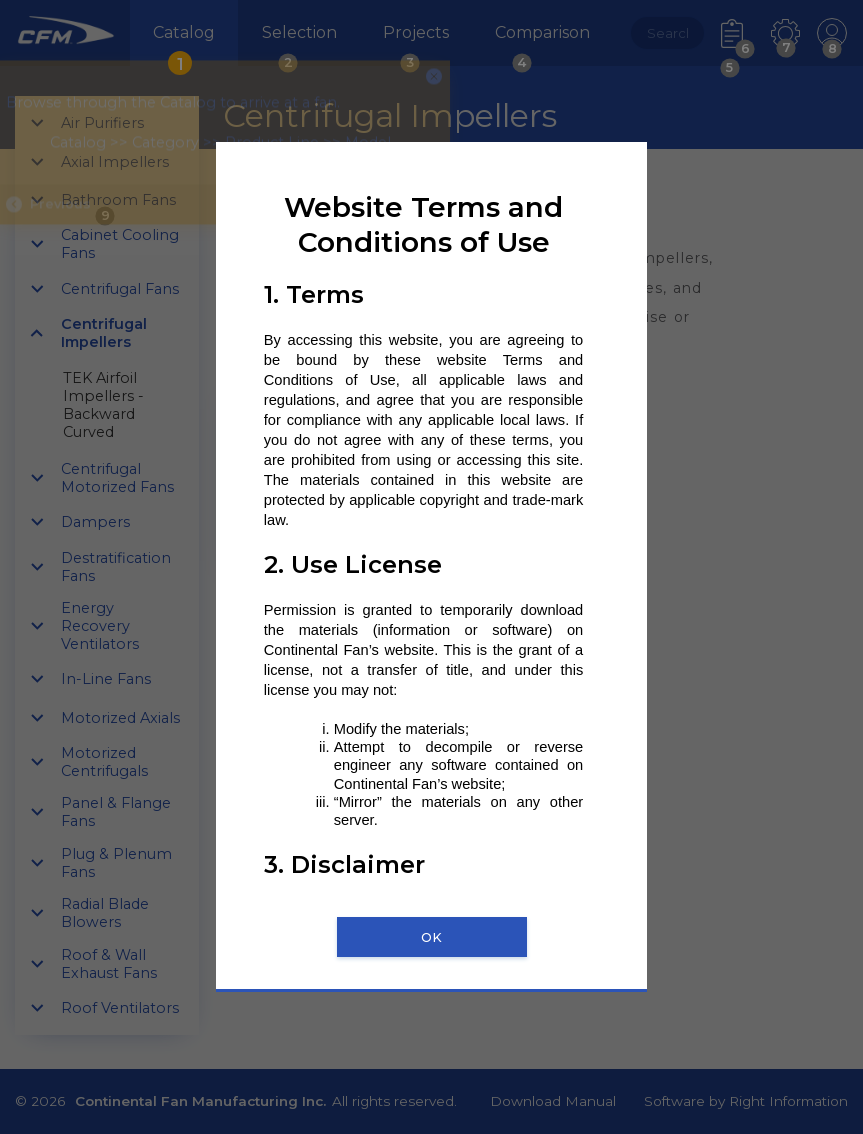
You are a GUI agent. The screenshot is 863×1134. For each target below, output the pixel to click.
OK (431, 937)
